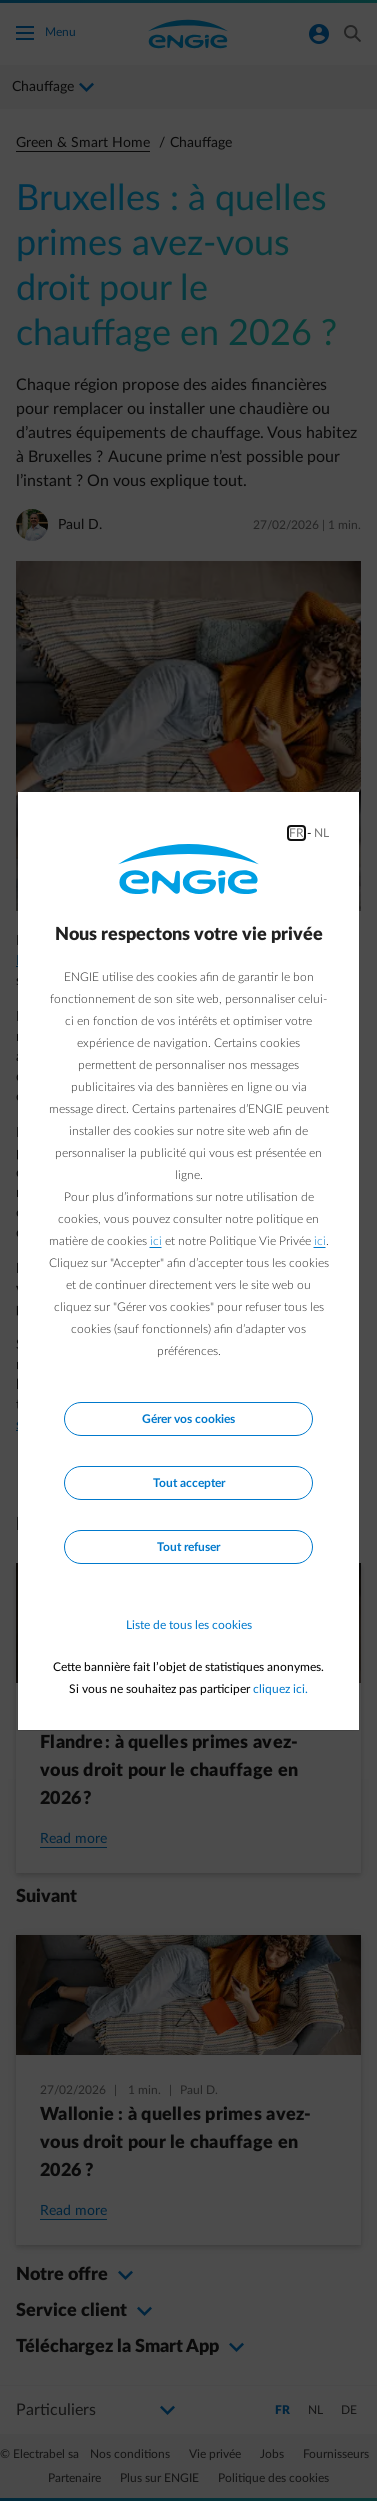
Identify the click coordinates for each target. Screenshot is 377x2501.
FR (296, 833)
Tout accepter (189, 1483)
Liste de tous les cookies (189, 1625)
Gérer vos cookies (188, 1419)
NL (321, 833)
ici (156, 1241)
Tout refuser (188, 1547)
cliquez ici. (280, 1689)
